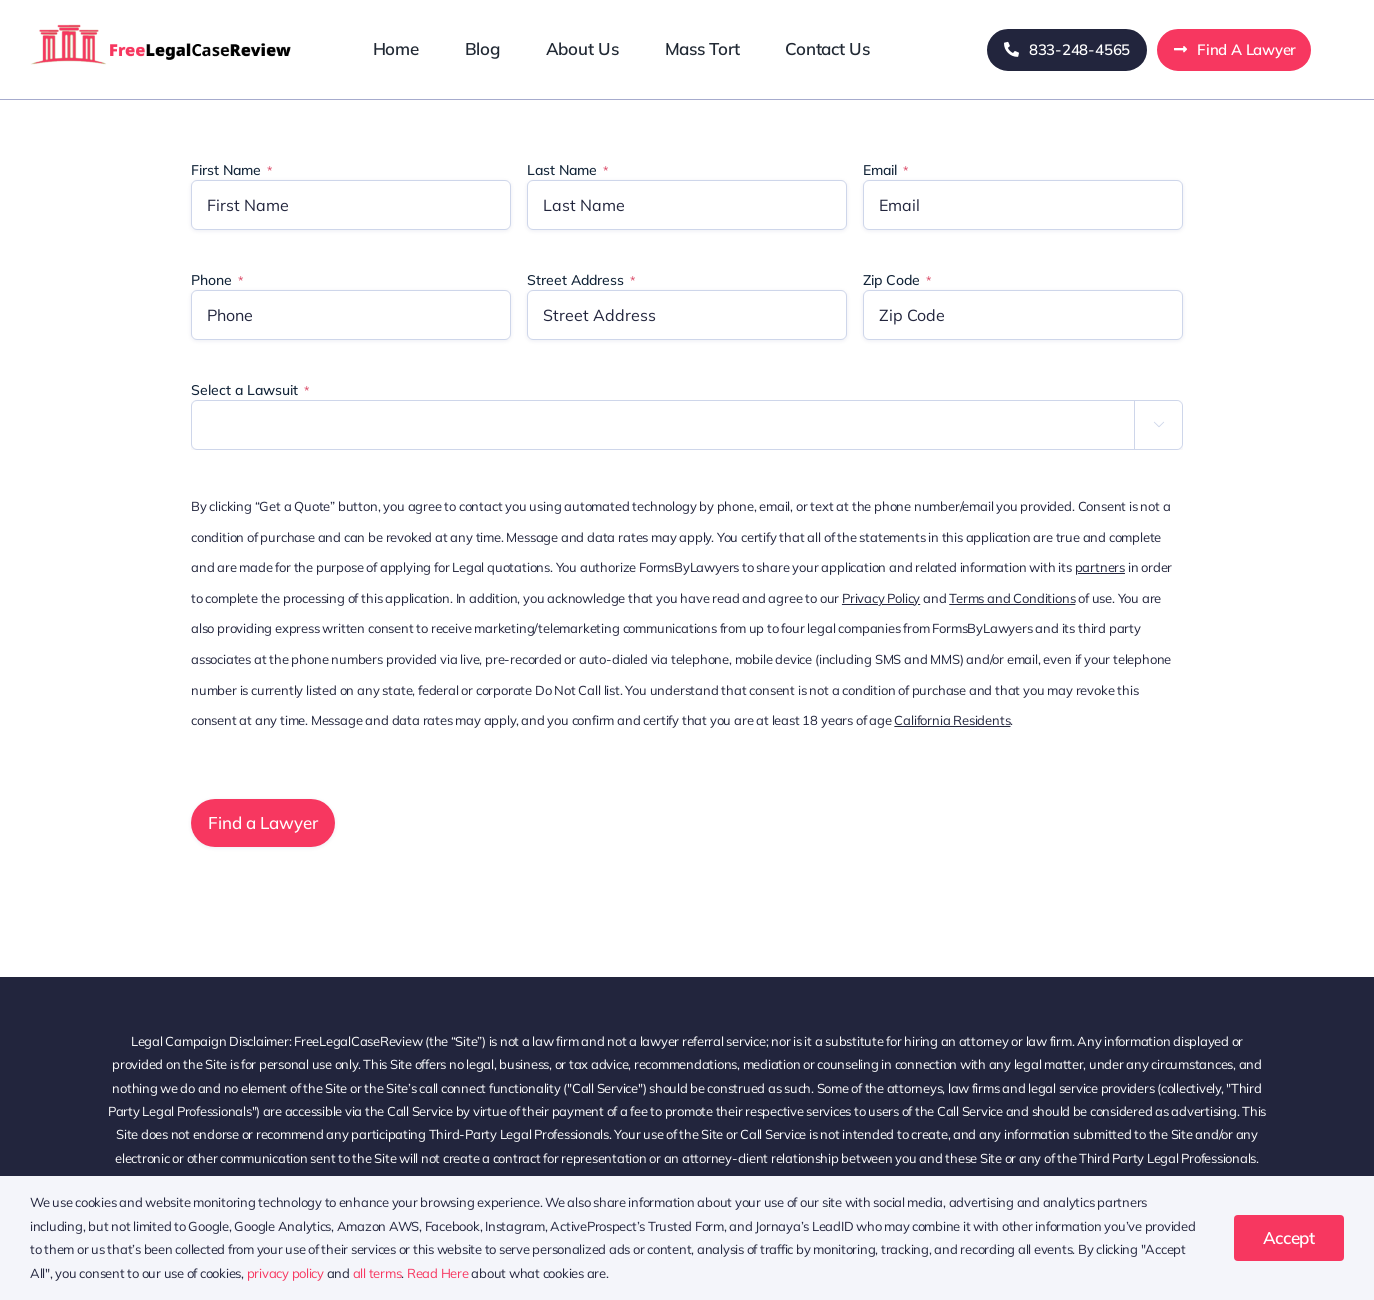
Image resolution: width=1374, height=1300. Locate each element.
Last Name (567, 170)
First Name (231, 170)
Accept (1289, 1237)
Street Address (581, 280)
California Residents (952, 720)
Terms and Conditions (1012, 598)
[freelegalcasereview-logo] (161, 23)
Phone (217, 280)
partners (1100, 567)
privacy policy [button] (285, 1273)
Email (885, 170)
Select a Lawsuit (250, 390)
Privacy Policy (881, 598)
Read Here (438, 1273)
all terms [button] (377, 1273)
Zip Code (897, 280)
